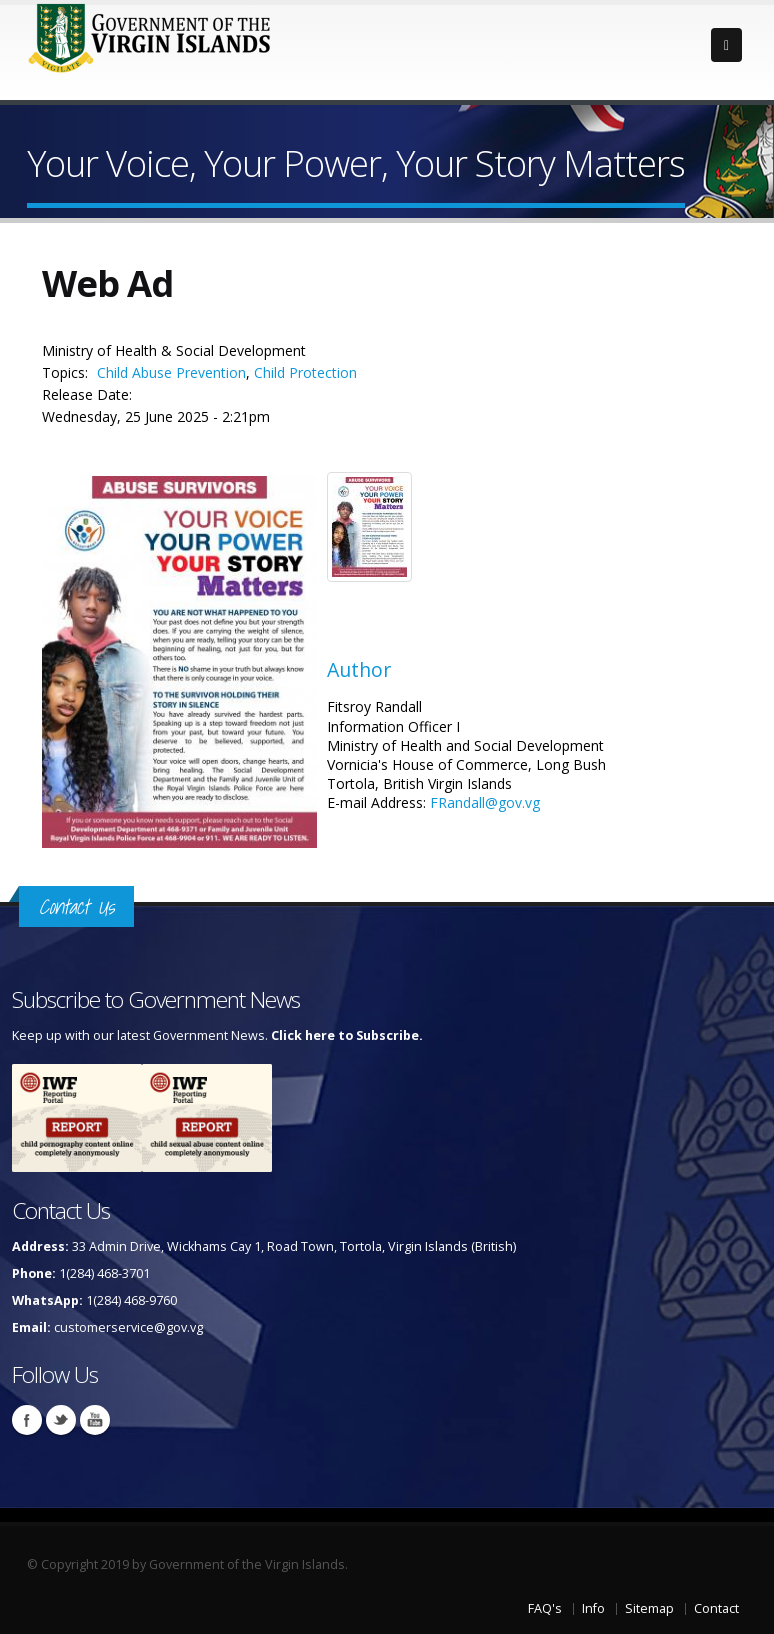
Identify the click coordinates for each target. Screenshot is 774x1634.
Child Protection (305, 372)
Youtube (95, 1420)
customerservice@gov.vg (128, 1327)
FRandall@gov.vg (485, 802)
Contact (716, 1608)
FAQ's (545, 1608)
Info (593, 1608)
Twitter (61, 1420)
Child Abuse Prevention (171, 372)
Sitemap (649, 1608)
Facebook (27, 1420)
